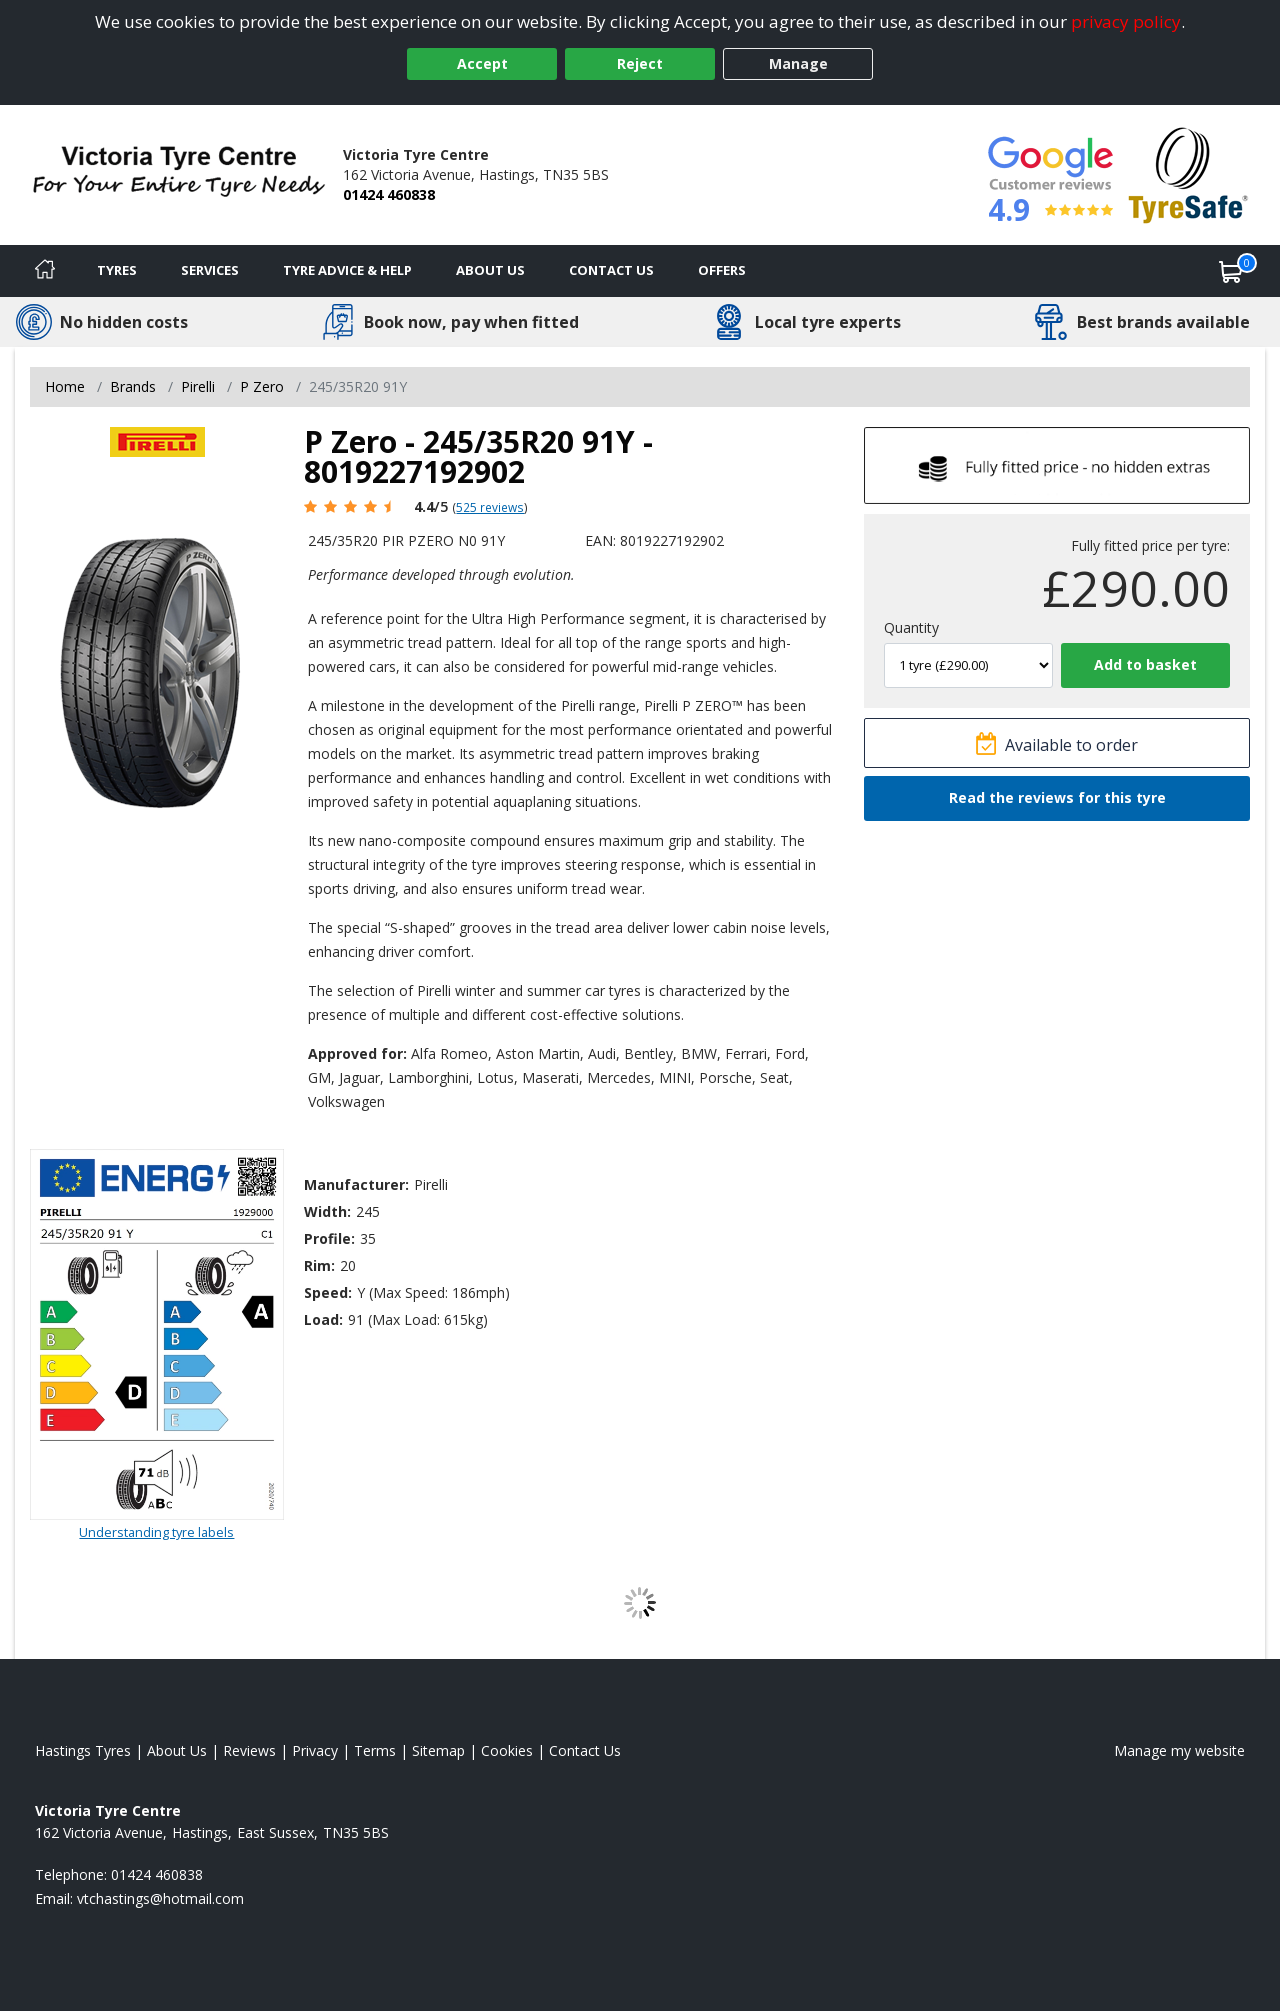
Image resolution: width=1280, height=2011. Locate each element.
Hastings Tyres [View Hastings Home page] (83, 1750)
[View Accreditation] (1188, 173)
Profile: (329, 1238)
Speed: (328, 1292)
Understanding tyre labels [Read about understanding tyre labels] (156, 1532)
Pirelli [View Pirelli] (198, 386)
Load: (323, 1319)
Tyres (117, 270)
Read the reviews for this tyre (1057, 797)
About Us (490, 270)
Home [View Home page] (65, 386)
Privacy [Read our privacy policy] (315, 1750)
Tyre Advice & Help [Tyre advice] (347, 270)
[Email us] (160, 1898)
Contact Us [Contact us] (611, 270)
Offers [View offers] (722, 270)
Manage (798, 63)
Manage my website (1179, 1750)
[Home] (45, 271)
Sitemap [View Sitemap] (438, 1750)
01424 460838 (389, 194)
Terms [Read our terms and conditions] (375, 1750)
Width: (327, 1211)
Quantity (911, 627)
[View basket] (1231, 271)
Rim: (319, 1265)
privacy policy (1126, 21)
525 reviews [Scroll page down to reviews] (490, 507)
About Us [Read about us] (177, 1750)
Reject (640, 63)
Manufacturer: (356, 1184)
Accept (482, 63)
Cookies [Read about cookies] (507, 1750)
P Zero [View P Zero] (262, 386)
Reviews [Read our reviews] (249, 1750)
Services (210, 270)
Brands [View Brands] (133, 386)
